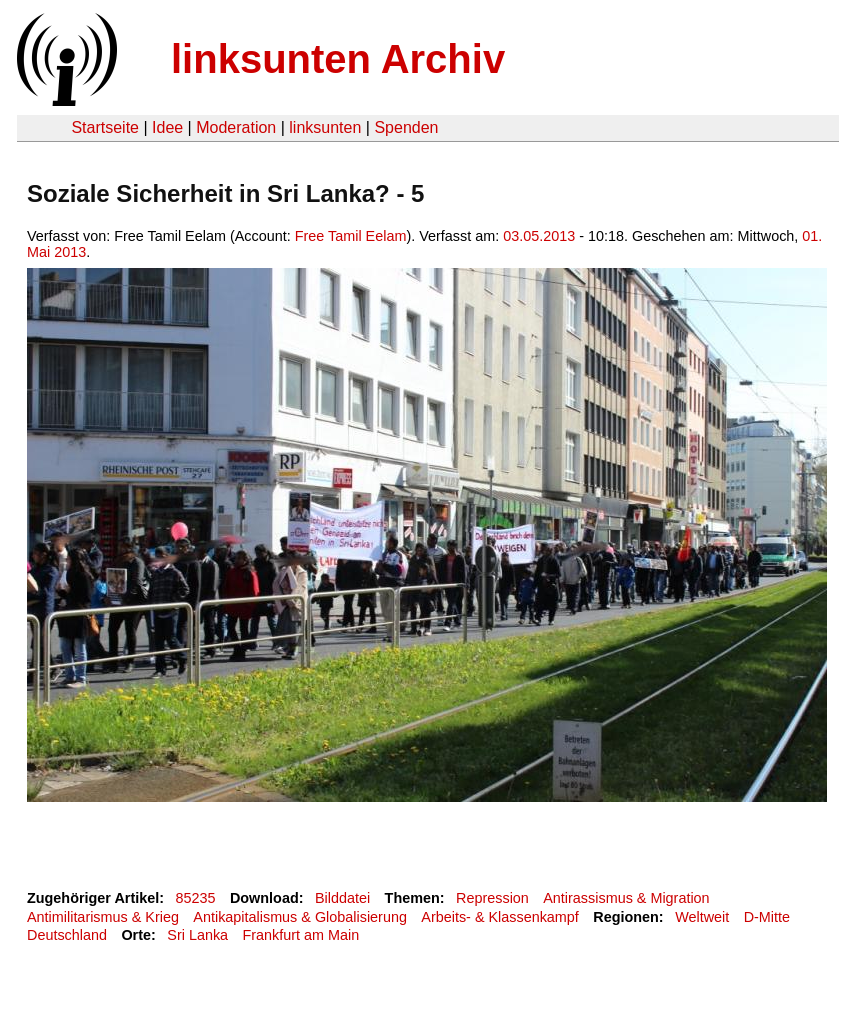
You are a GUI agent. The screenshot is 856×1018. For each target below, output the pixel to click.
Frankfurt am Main (300, 935)
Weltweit (702, 917)
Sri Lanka (197, 935)
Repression (492, 898)
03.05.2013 (539, 236)
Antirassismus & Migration (626, 898)
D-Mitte (767, 917)
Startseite (105, 127)
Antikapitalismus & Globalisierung (300, 917)
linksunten (325, 127)
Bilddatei (342, 898)
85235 (196, 898)
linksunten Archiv (338, 59)
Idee (167, 127)
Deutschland (67, 935)
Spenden (406, 127)
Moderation (236, 127)
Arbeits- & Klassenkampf (500, 917)
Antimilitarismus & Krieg (103, 917)
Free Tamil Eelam (351, 236)
